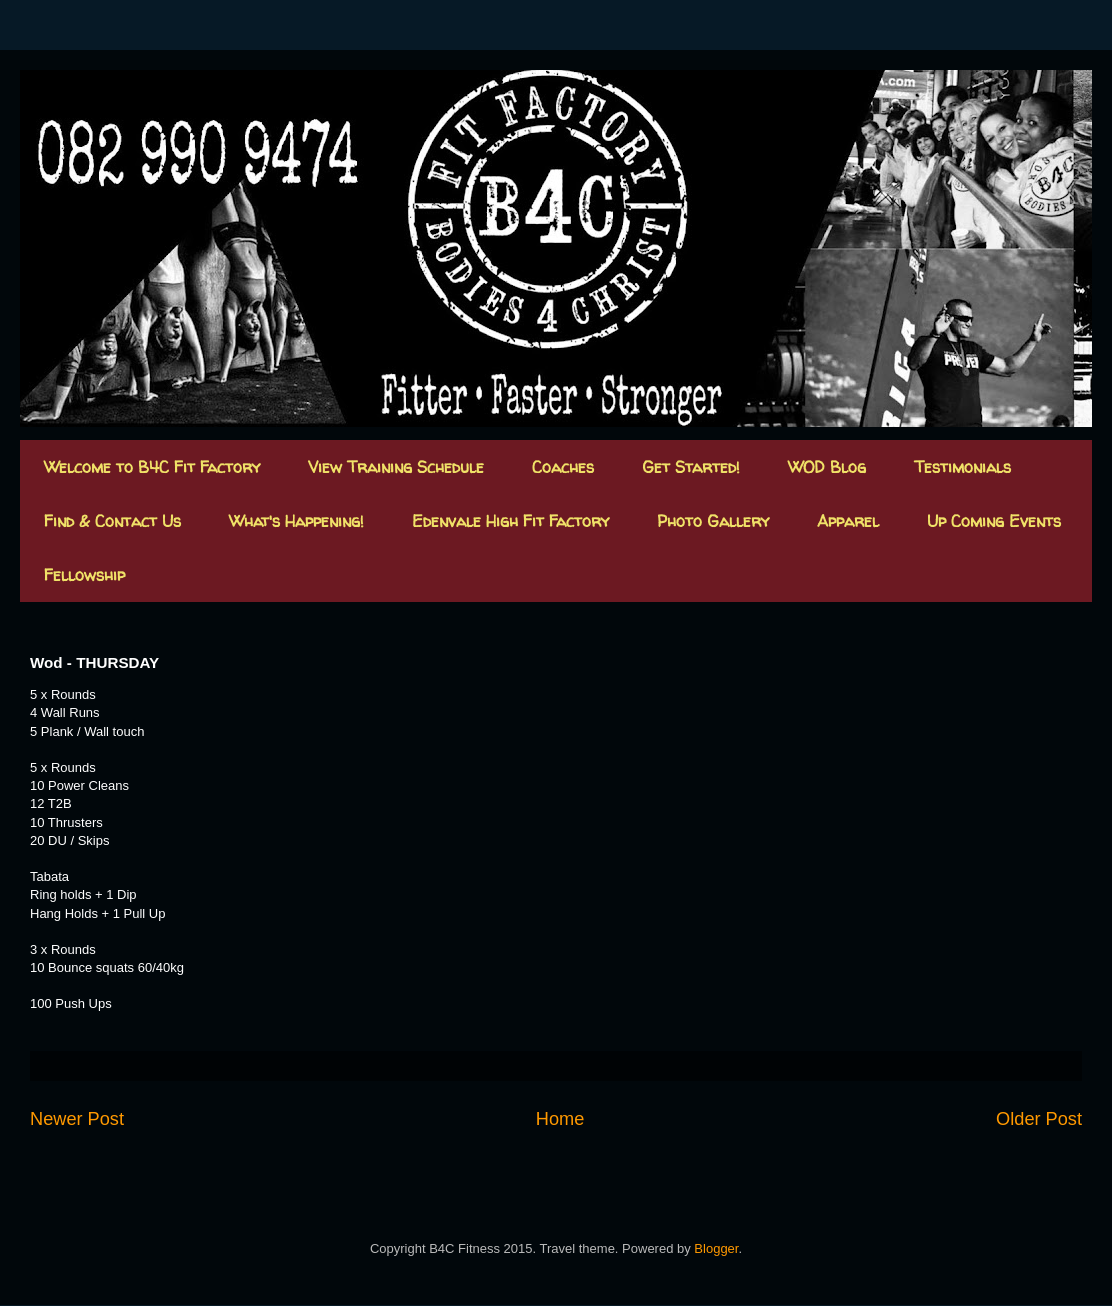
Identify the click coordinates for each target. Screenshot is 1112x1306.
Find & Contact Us (112, 521)
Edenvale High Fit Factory (510, 521)
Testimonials (962, 467)
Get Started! (691, 467)
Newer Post (77, 1119)
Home (560, 1119)
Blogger (716, 1248)
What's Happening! (296, 521)
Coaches (563, 467)
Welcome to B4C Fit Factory (152, 467)
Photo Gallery (713, 521)
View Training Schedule (396, 467)
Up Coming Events (994, 521)
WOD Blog (827, 467)
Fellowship (84, 575)
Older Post (1039, 1119)
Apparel (848, 521)
